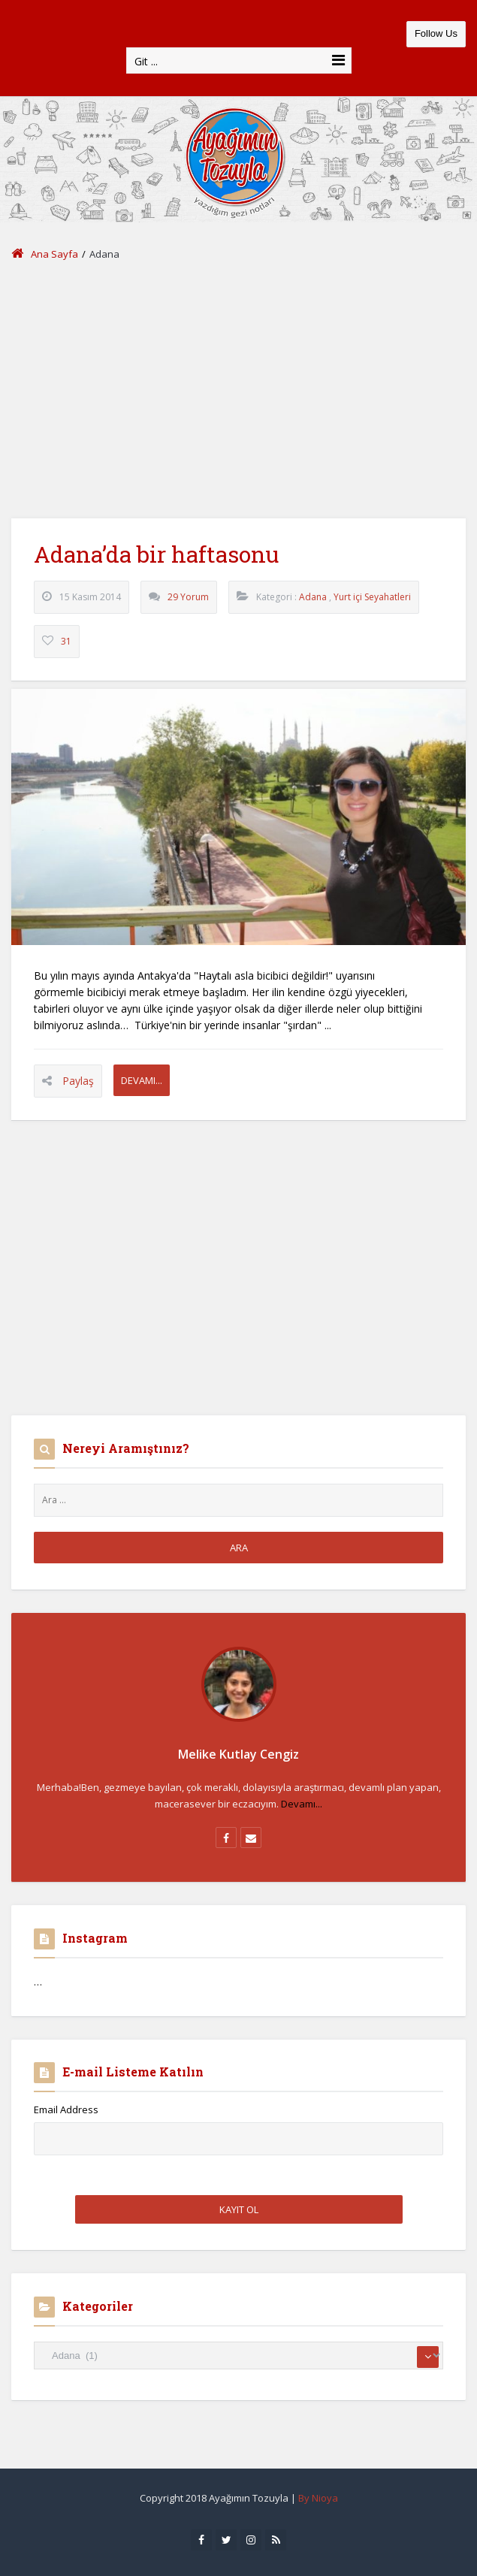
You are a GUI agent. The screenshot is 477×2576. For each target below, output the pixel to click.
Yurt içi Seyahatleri (372, 596)
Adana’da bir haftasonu (156, 554)
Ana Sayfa (44, 254)
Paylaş (78, 1081)
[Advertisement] (238, 390)
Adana (313, 596)
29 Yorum (188, 596)
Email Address (66, 2109)
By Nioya (318, 2498)
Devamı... (141, 1080)
